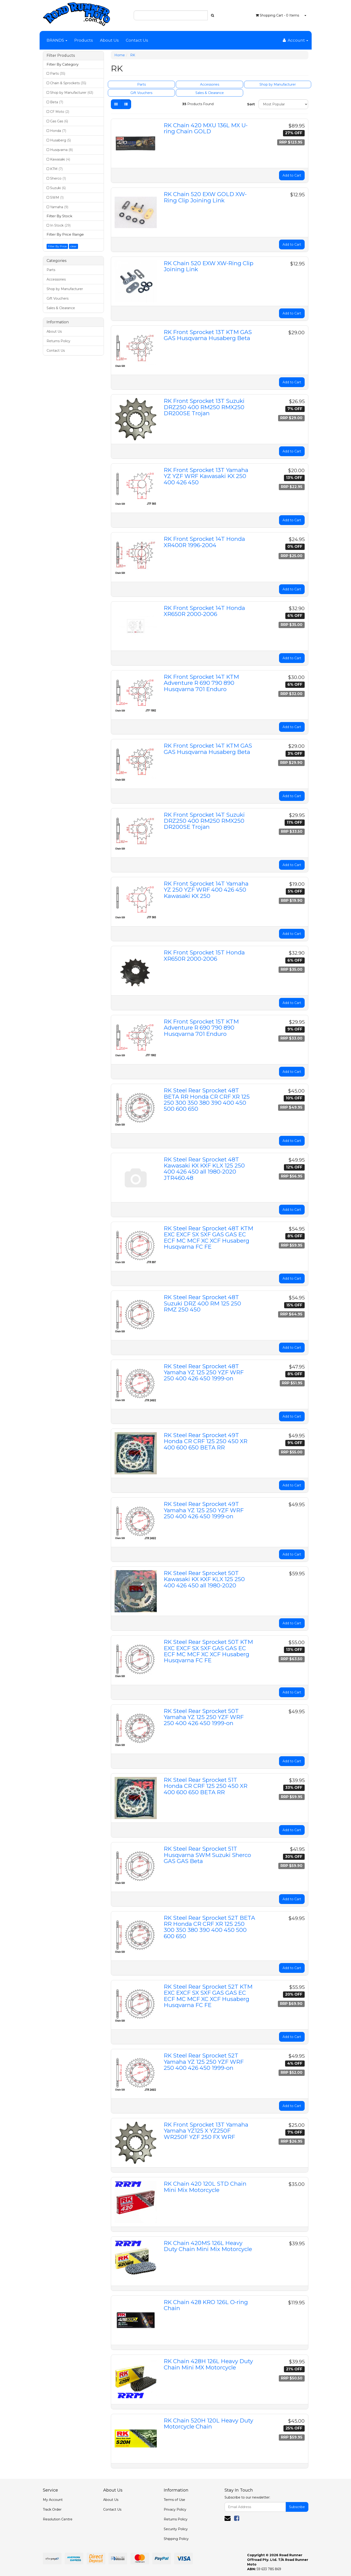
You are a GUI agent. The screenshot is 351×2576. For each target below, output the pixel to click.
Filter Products (61, 56)
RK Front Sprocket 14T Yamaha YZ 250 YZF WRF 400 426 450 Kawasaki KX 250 (206, 889)
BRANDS (57, 40)
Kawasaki (60, 159)
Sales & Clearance (61, 308)
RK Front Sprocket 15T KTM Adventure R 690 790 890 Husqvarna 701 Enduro (201, 1027)
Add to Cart (292, 175)
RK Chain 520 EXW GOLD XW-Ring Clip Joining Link (205, 197)
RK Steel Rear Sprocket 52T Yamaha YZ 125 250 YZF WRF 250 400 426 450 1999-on (204, 2061)
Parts (57, 73)
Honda (58, 131)
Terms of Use (174, 2500)
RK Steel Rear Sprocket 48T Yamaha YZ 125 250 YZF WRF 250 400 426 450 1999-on (204, 1372)
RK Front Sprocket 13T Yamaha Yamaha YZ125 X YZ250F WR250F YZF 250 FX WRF (206, 2130)
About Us (109, 40)
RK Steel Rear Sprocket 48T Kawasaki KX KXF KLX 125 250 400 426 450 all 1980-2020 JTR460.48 (204, 1168)
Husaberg (60, 140)
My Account (53, 2500)
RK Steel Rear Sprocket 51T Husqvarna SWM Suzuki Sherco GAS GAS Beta (207, 1854)
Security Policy (176, 2529)
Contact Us (137, 40)
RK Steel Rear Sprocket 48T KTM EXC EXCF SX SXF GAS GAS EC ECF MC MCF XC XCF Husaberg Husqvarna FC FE (208, 1237)
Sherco (58, 178)
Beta (56, 102)
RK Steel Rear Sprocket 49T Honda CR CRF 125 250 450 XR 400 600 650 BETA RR (205, 1441)
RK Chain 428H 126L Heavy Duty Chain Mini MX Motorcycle (208, 2364)
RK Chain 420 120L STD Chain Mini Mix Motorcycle (205, 2186)
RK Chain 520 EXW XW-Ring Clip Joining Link (208, 266)
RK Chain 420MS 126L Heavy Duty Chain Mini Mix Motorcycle (208, 2246)
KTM (56, 169)
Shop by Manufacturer (71, 92)
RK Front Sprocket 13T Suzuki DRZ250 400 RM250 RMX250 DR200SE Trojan (204, 407)
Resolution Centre (57, 2519)
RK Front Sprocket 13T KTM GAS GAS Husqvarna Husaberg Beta (208, 335)
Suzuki (58, 188)
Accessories (56, 279)
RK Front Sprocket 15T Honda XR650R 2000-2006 (204, 955)
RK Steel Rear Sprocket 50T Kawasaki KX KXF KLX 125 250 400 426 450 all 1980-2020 (204, 1579)
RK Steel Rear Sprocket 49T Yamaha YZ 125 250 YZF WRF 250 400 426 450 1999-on (204, 1510)
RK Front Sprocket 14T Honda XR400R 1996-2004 (204, 541)
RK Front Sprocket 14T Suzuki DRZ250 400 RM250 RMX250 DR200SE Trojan (204, 820)
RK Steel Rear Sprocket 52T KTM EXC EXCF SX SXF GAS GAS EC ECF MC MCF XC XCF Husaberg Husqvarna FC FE (208, 1995)
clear (73, 246)
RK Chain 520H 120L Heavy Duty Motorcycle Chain (208, 2423)
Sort (251, 104)
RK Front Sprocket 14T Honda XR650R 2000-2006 (204, 611)
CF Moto (59, 112)
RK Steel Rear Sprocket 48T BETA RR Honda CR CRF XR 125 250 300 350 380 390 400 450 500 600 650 (207, 1099)
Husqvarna (61, 150)
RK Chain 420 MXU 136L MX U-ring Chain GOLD (206, 128)
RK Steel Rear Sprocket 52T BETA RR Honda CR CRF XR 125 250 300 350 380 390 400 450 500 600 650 (209, 1927)
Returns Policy (58, 341)
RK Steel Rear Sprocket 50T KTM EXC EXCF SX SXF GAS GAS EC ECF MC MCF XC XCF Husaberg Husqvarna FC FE (208, 1651)
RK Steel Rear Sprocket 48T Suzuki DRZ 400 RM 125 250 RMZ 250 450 (202, 1303)
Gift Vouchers (57, 298)
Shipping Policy (176, 2539)
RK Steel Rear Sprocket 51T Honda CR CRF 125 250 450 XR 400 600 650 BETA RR (205, 1786)
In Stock (60, 225)
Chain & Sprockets (68, 83)
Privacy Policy (175, 2509)
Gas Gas (59, 121)
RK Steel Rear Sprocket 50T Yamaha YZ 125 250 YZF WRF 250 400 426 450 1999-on (204, 1717)
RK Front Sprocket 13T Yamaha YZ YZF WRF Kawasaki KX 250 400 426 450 (206, 476)
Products (83, 40)
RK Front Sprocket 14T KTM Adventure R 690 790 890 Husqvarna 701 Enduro (201, 683)
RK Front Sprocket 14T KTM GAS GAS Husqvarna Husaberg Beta (208, 748)
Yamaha (59, 207)
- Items (277, 15)
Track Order (52, 2509)
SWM (57, 197)
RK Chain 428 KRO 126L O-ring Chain (206, 2305)
